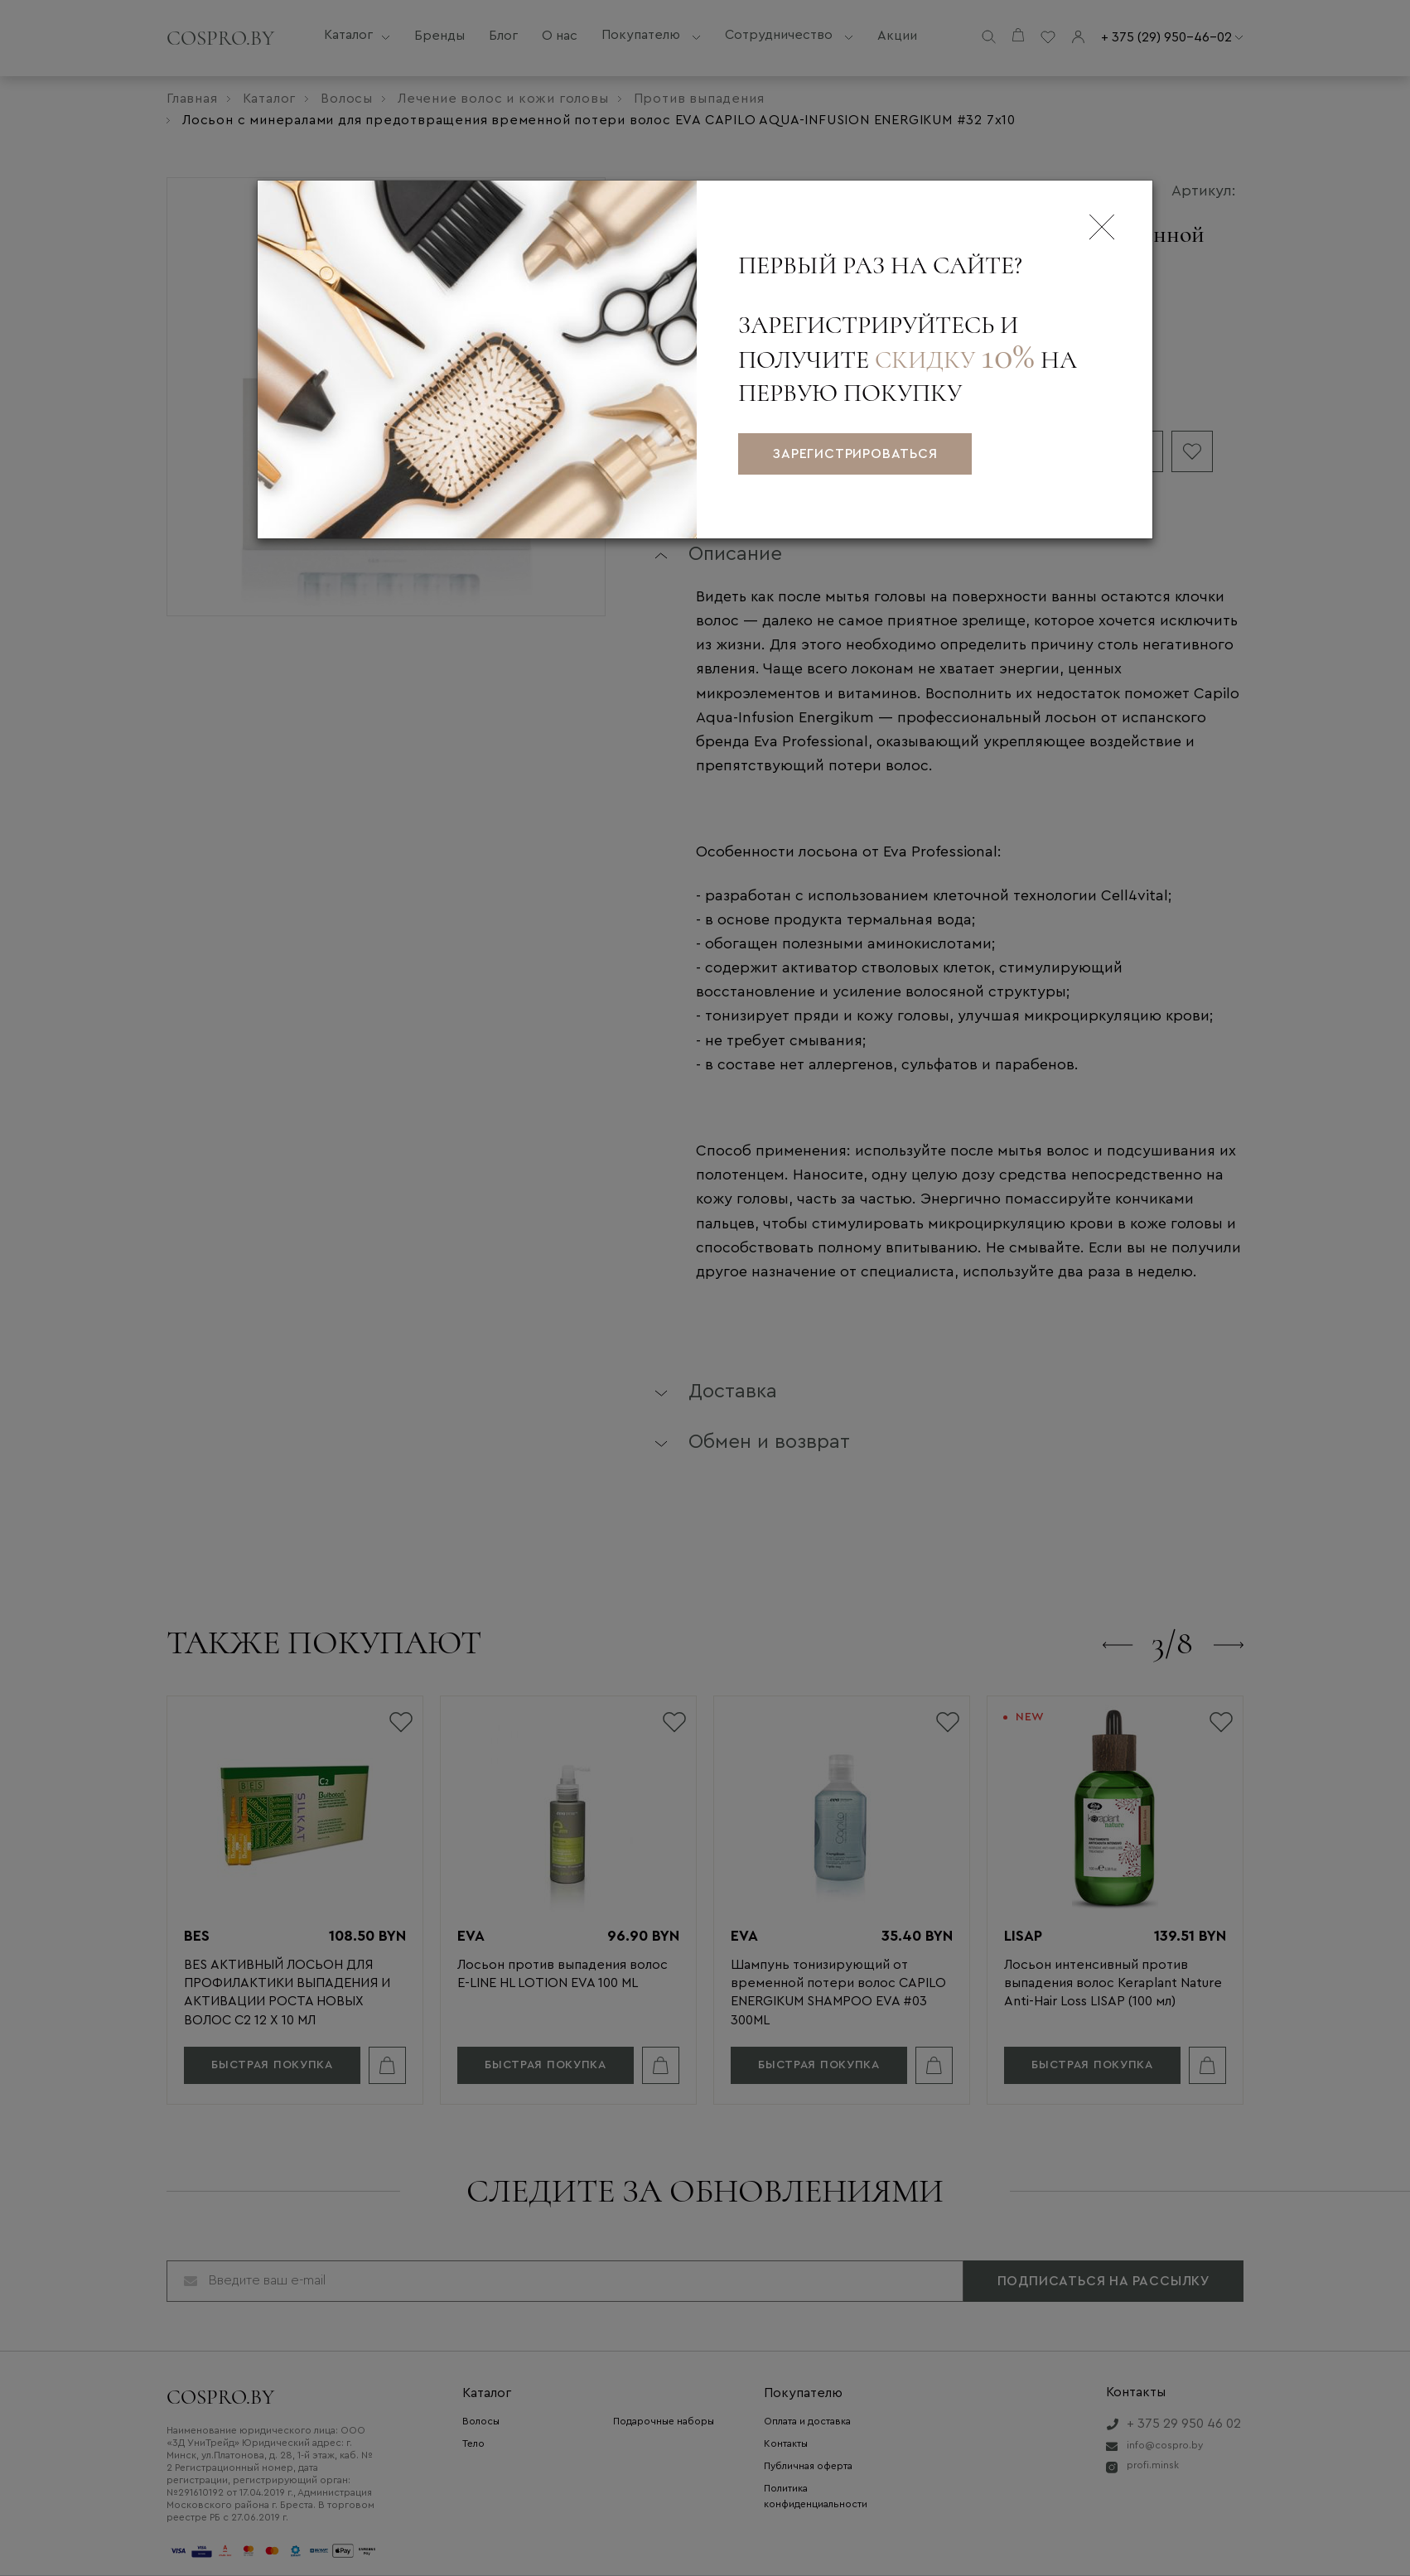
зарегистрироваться (854, 454)
